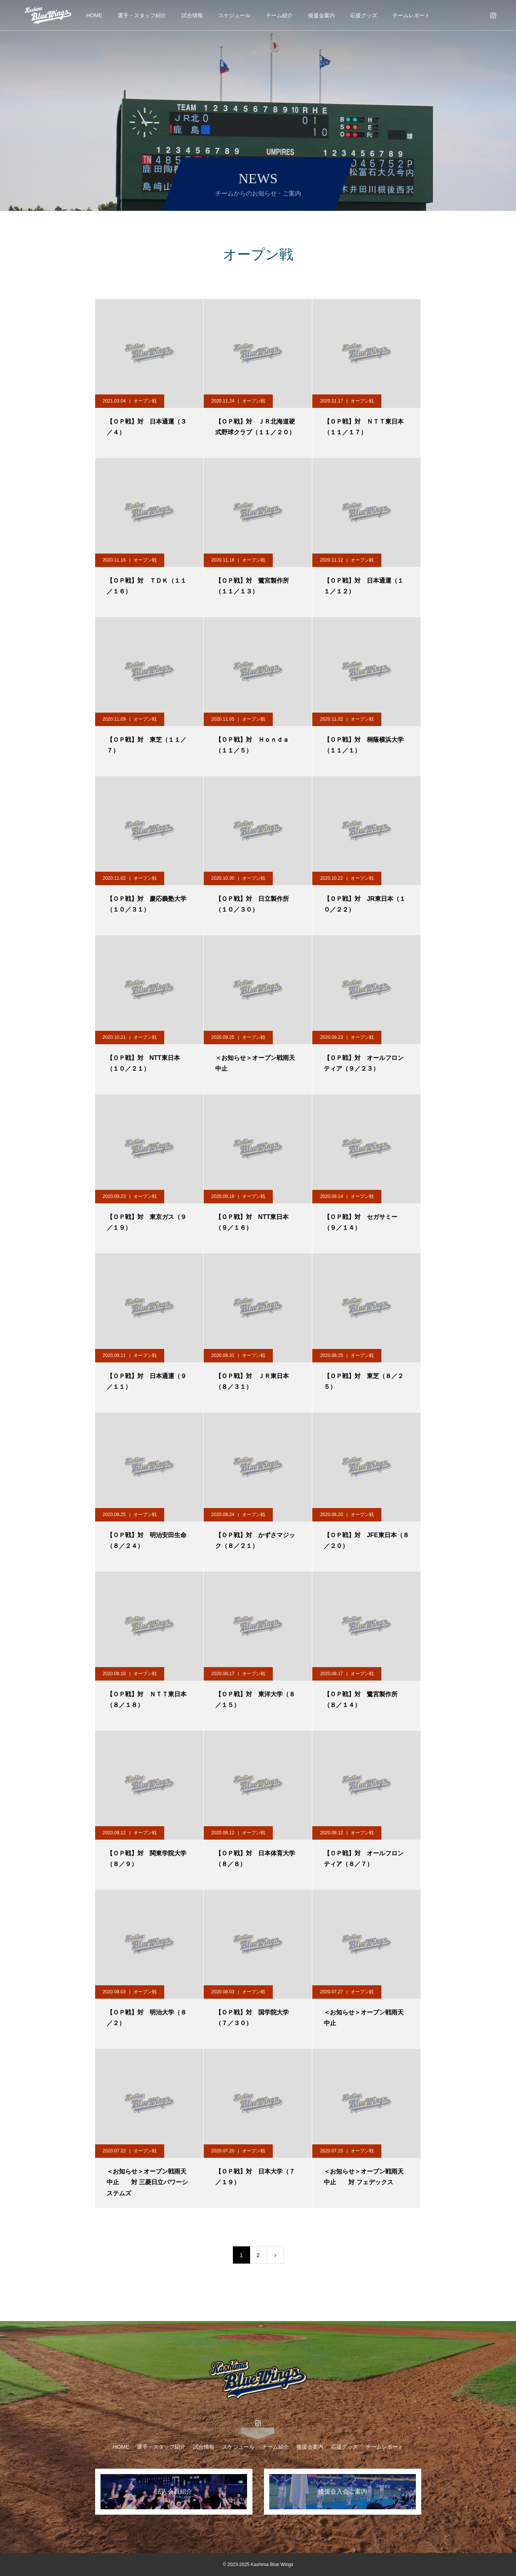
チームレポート (411, 15)
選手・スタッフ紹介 (142, 15)
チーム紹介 (279, 15)
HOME (94, 15)
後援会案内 (321, 15)
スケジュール (234, 15)
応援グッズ (363, 15)
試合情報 (192, 15)
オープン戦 (145, 401)
